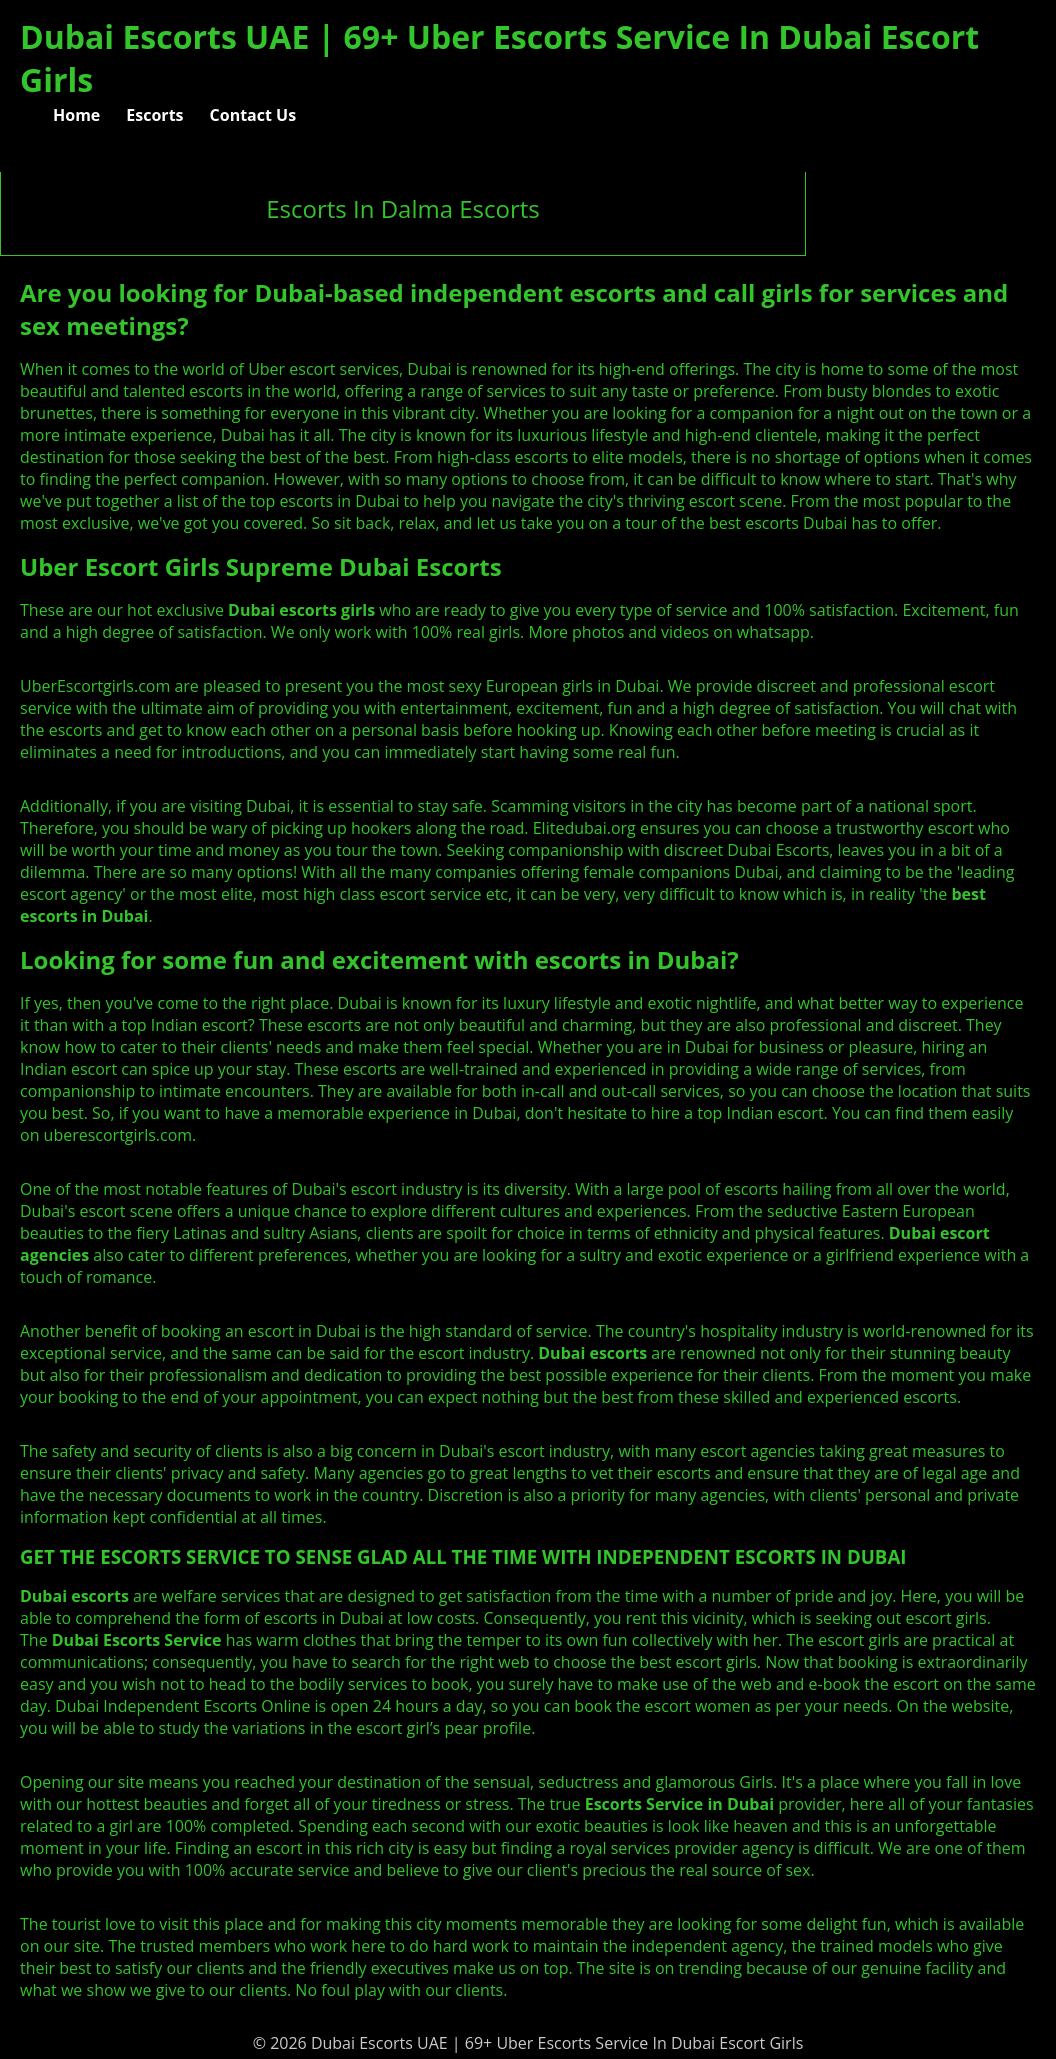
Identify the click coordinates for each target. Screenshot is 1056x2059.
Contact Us (253, 115)
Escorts (154, 115)
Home (76, 115)
